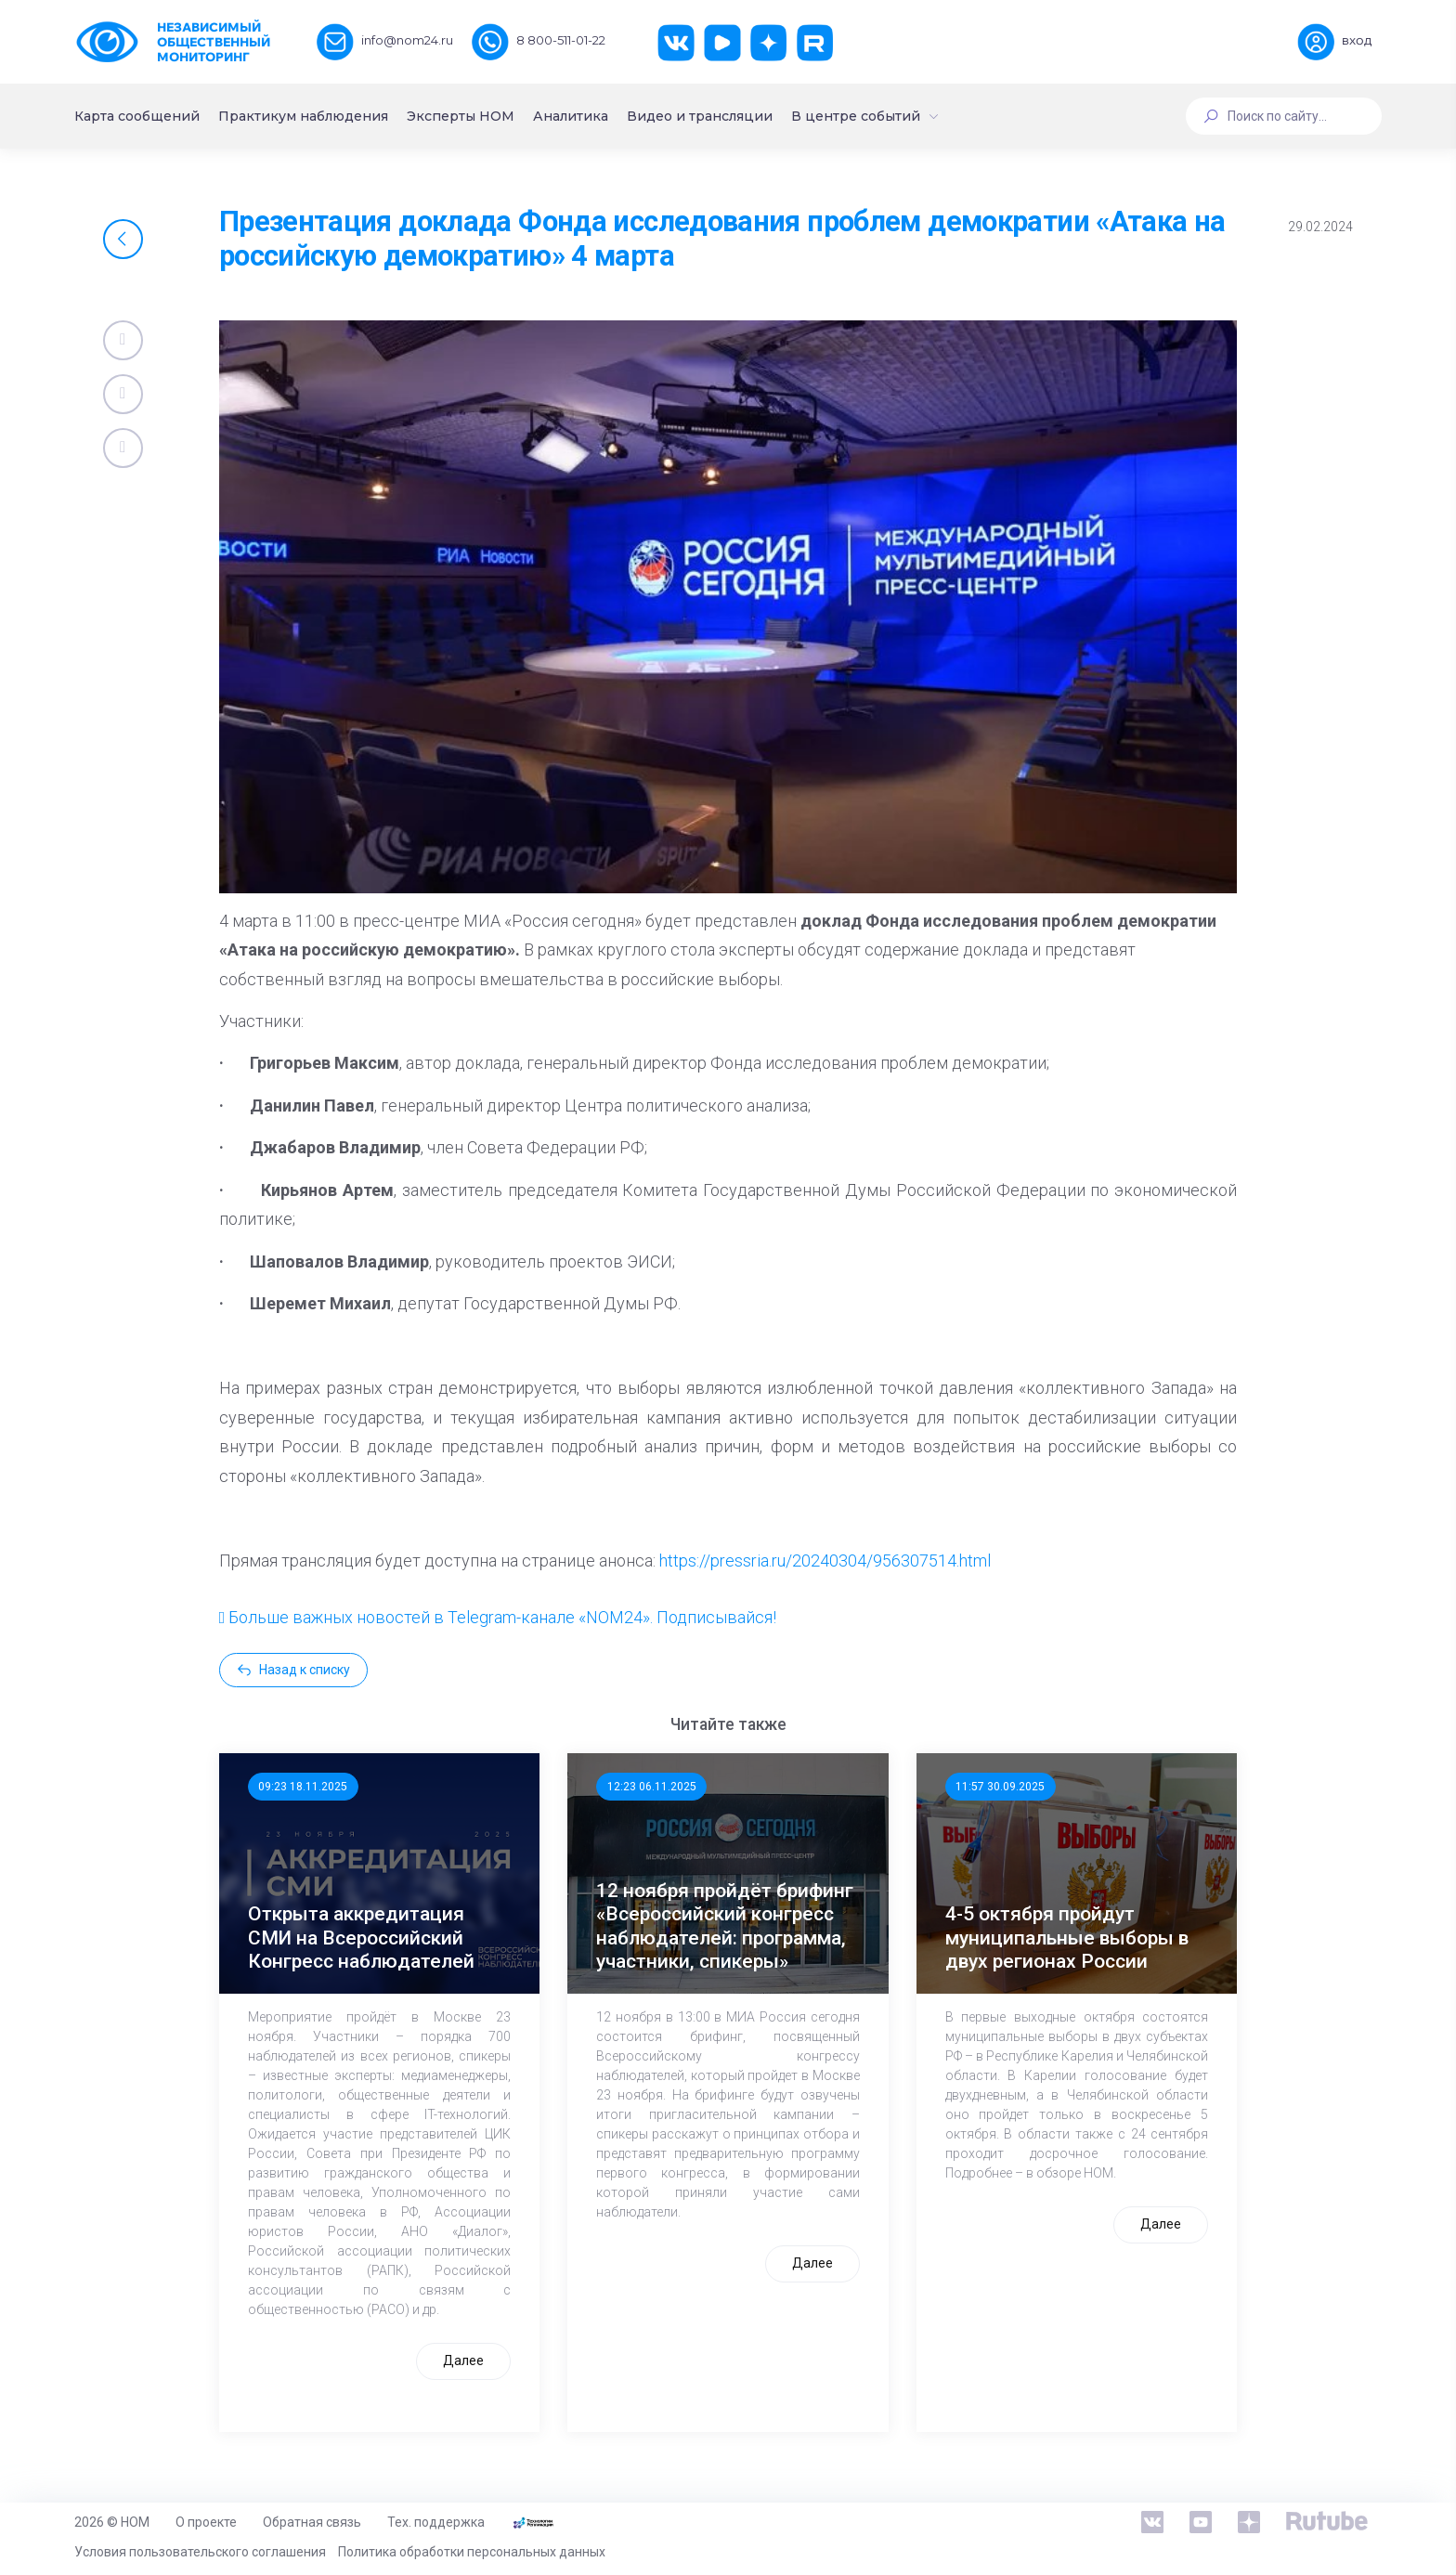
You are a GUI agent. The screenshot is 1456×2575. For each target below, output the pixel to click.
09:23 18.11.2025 (302, 1786)
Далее (463, 2360)
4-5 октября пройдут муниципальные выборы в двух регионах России (1067, 1937)
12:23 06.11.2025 (651, 1786)
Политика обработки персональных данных (471, 2551)
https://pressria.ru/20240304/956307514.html (825, 1560)
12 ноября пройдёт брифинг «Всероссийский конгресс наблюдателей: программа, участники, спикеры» (724, 1925)
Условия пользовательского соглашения (200, 2551)
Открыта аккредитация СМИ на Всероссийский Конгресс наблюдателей (361, 1937)
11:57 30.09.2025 (1000, 1786)
